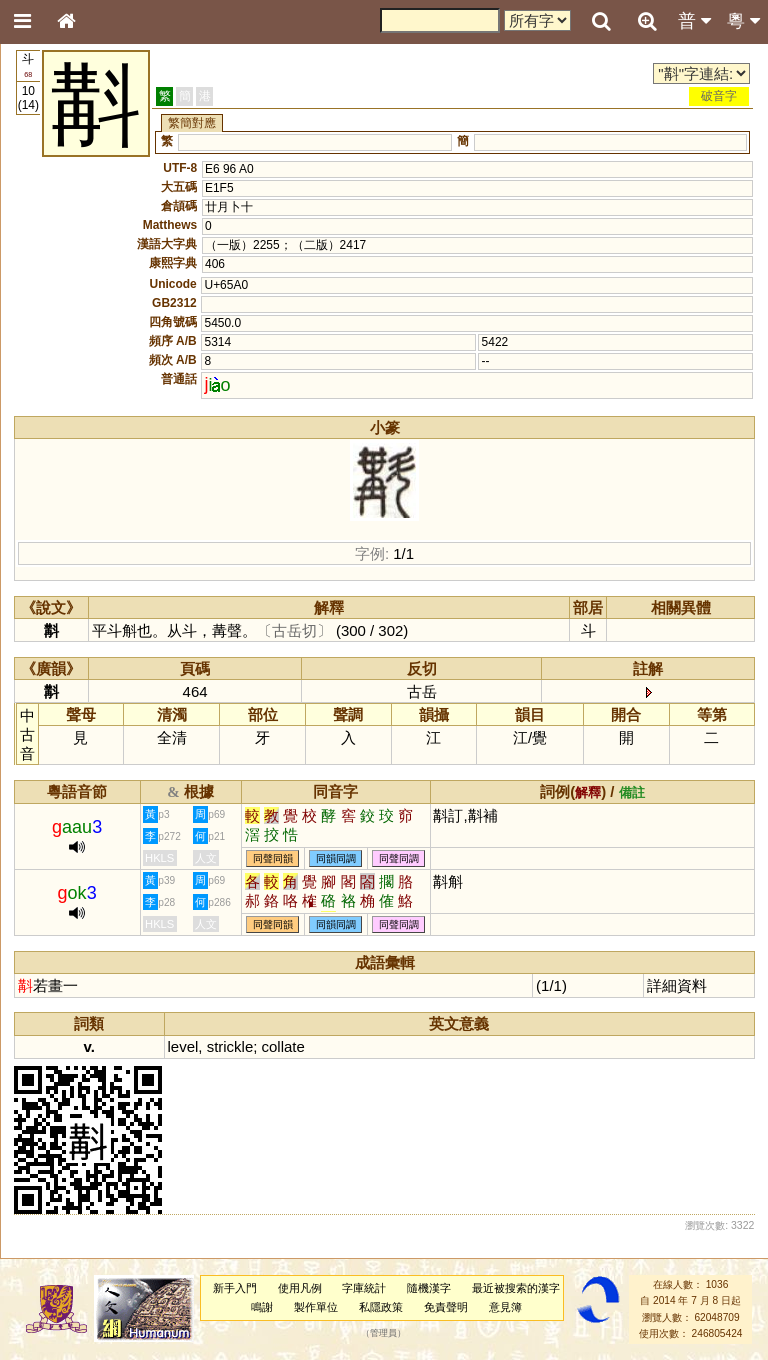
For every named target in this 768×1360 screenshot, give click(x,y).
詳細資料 (677, 985)
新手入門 (235, 1288)
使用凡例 (300, 1288)
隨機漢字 (429, 1288)
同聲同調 (399, 858)
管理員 (383, 1334)
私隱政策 (381, 1307)
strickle (230, 1046)
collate (283, 1046)
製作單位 (316, 1307)
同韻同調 (336, 858)
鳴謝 (262, 1307)
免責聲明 (446, 1307)
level (183, 1046)
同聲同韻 (273, 858)
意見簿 (505, 1307)
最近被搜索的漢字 (516, 1288)
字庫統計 (364, 1288)
